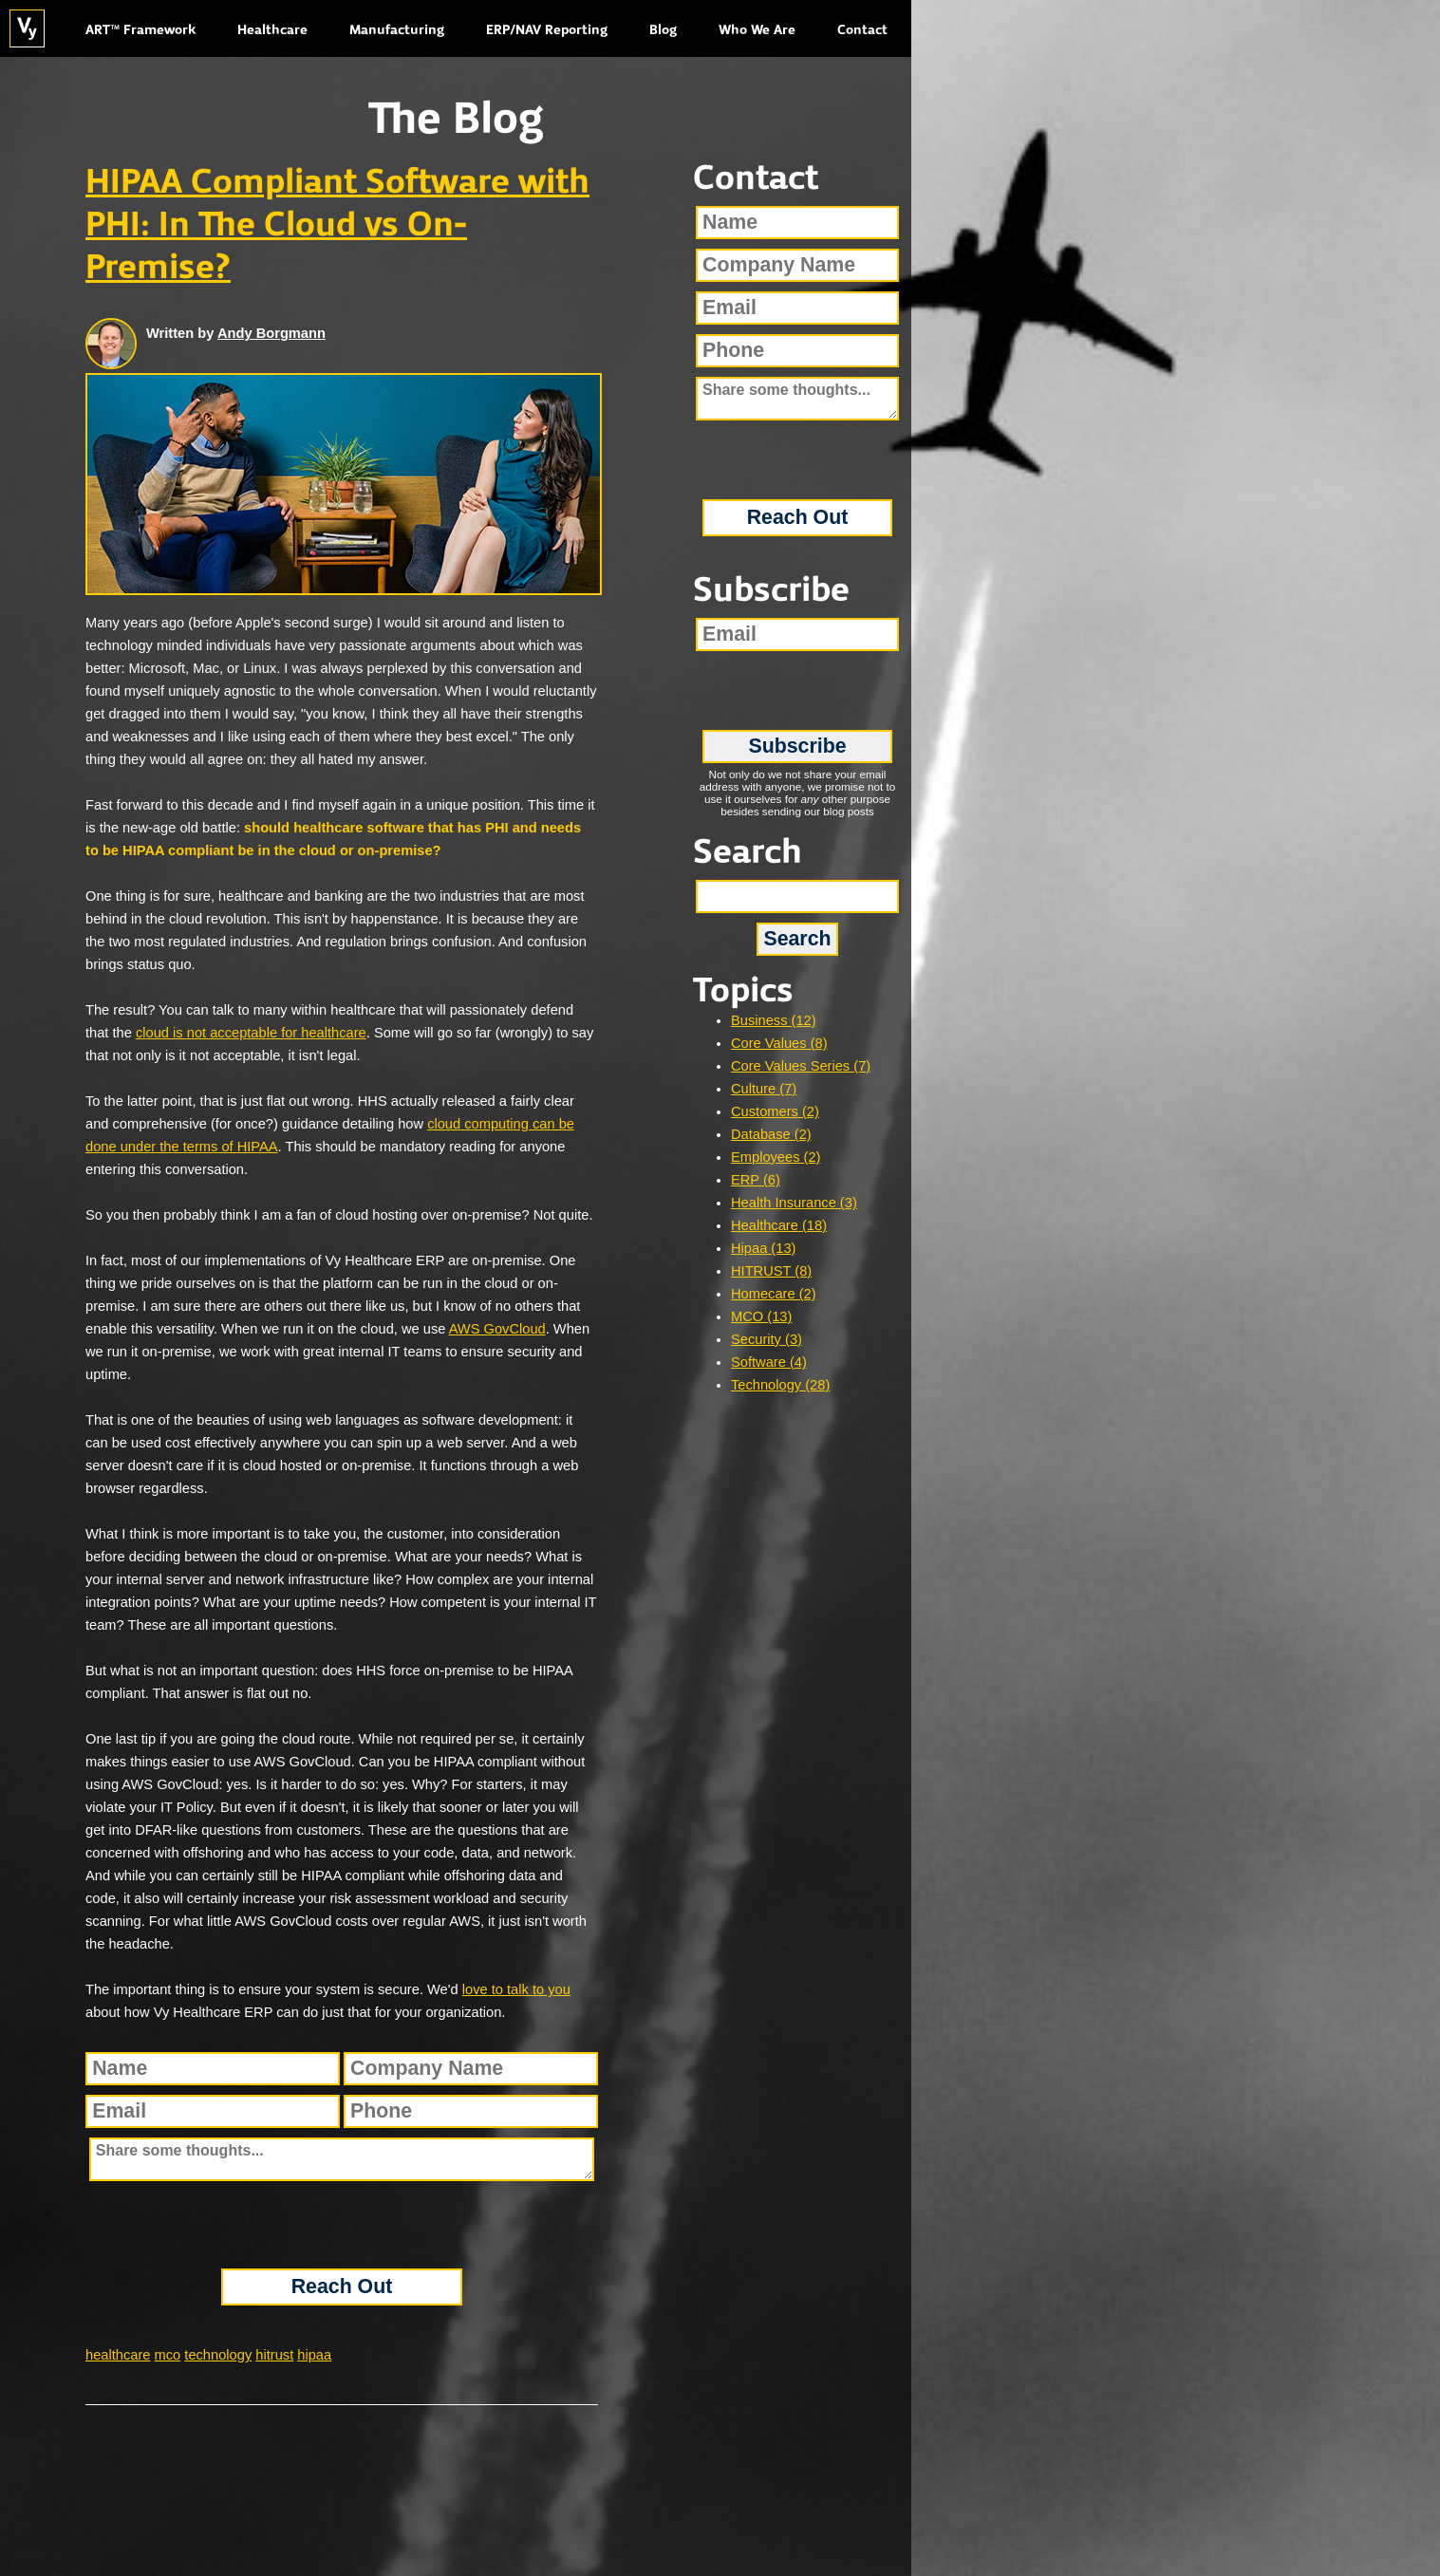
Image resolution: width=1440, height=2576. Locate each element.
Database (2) (771, 1134)
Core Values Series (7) (800, 1065)
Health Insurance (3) (794, 1202)
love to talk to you (516, 1989)
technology (218, 2354)
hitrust (274, 2354)
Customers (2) (775, 1111)
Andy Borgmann (271, 333)
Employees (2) (776, 1157)
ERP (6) (755, 1179)
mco (168, 2354)
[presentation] (341, 2225)
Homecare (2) (773, 1293)
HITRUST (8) (771, 1271)
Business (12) (773, 1020)
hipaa (314, 2354)
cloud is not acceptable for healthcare (251, 1032)
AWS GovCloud (497, 1328)
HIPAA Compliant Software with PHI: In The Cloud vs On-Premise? (337, 226)
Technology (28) (780, 1384)
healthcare (117, 2354)
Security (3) (766, 1339)
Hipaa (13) (763, 1248)
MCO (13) (761, 1316)
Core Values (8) (779, 1043)
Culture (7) (763, 1088)
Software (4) (769, 1362)
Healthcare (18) (779, 1225)
